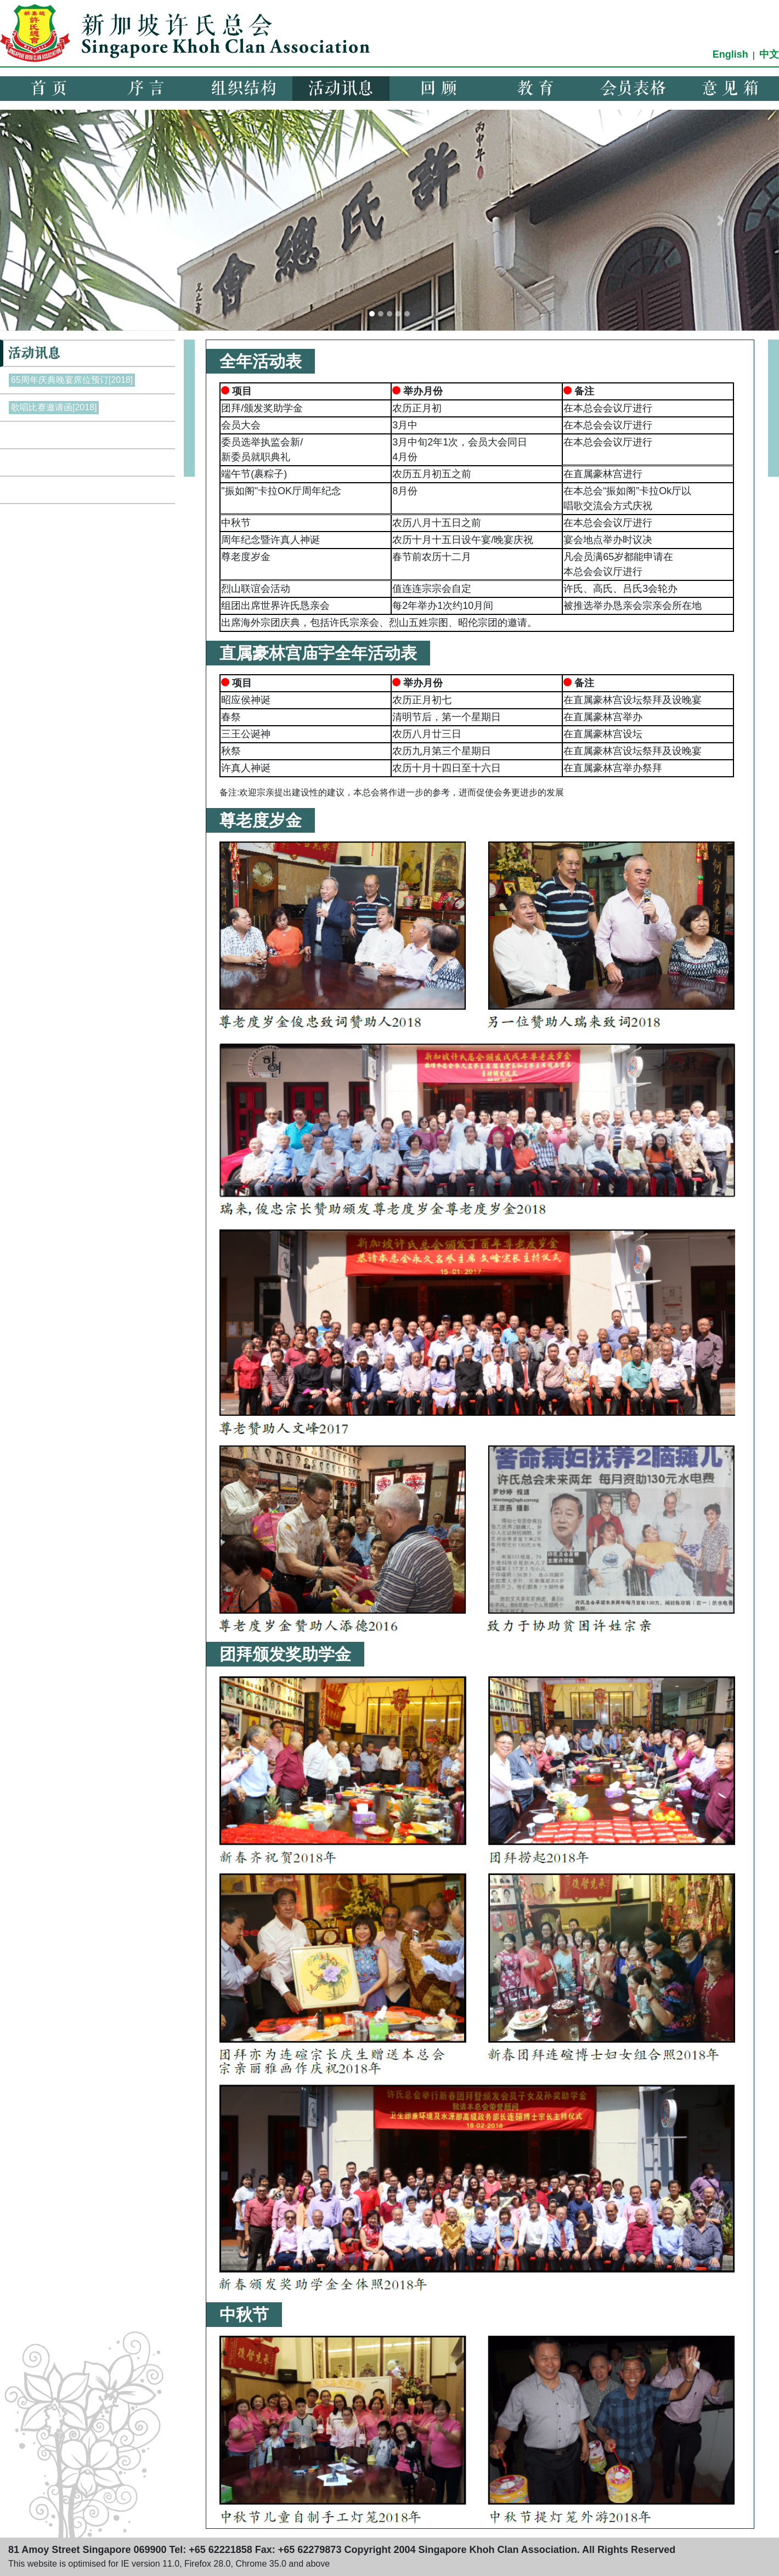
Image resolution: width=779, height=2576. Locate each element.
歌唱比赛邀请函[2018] (54, 407)
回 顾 (438, 89)
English (730, 54)
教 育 (535, 89)
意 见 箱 (730, 89)
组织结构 (243, 89)
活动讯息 (341, 89)
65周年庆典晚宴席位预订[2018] (72, 380)
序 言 (146, 89)
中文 (769, 54)
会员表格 (633, 89)
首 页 (48, 89)
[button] (58, 220)
